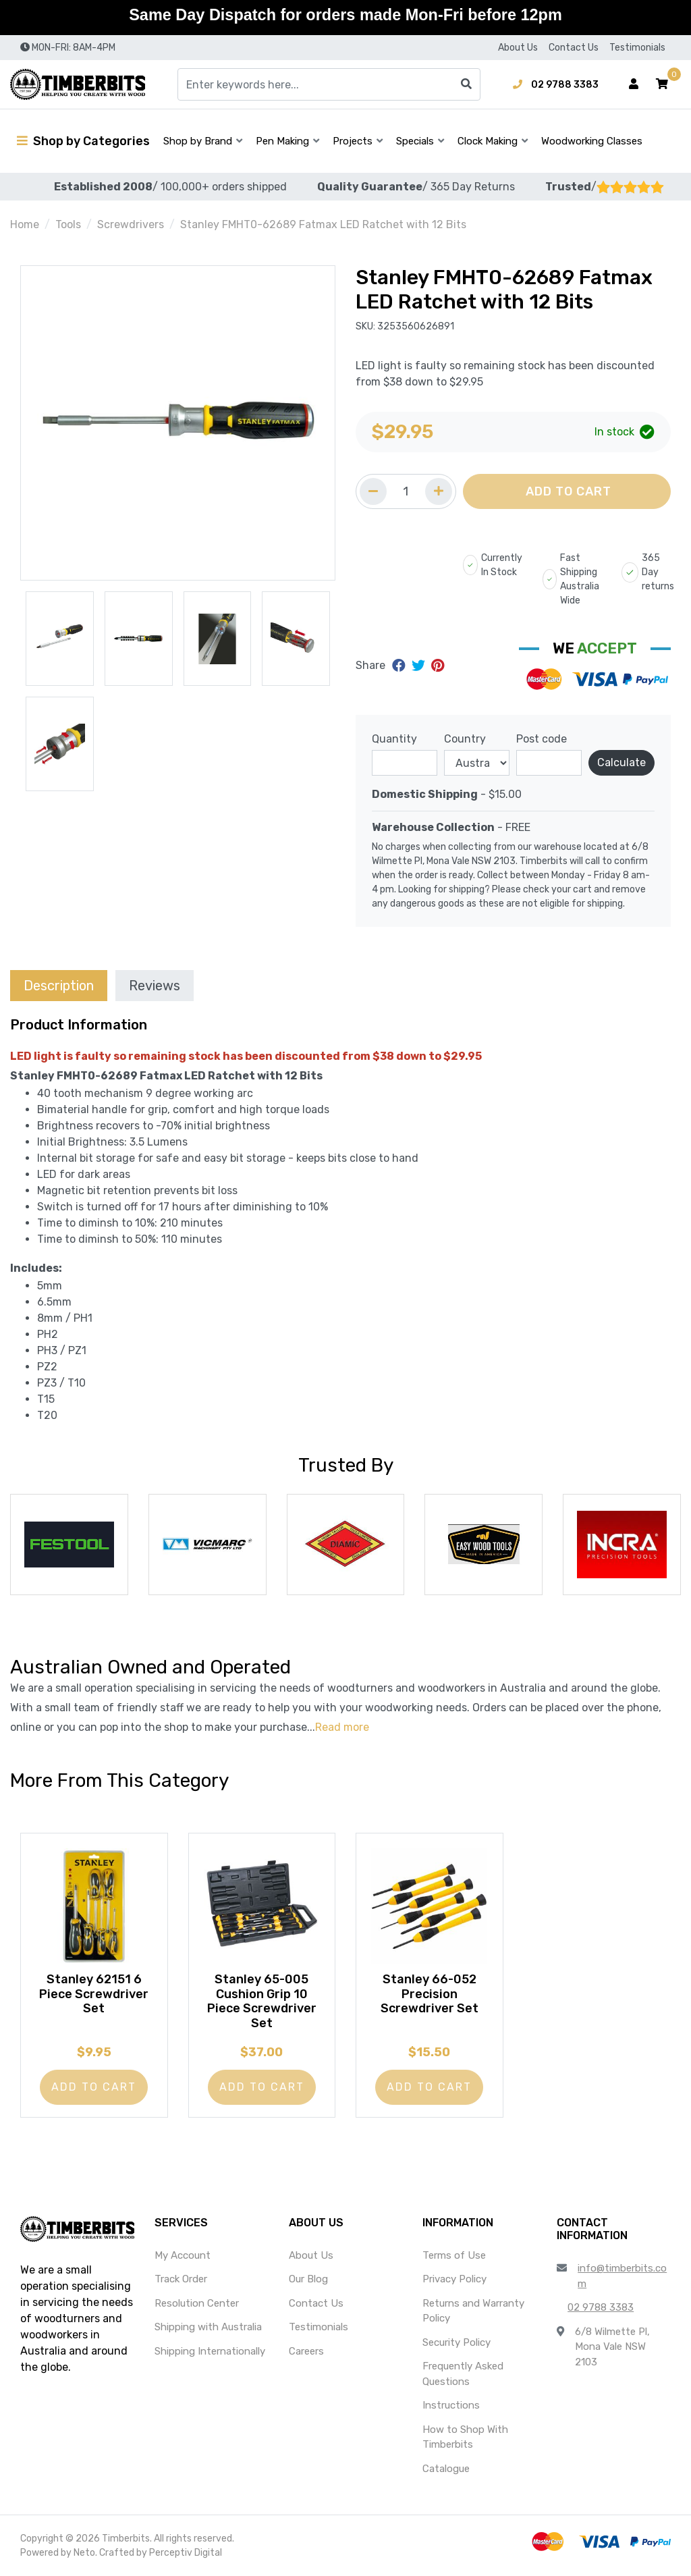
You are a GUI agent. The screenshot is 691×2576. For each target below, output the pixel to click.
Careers (306, 2351)
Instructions (451, 2405)
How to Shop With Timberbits (465, 2437)
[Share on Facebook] (400, 666)
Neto (84, 2552)
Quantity (394, 738)
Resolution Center (197, 2303)
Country (465, 738)
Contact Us (574, 47)
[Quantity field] (406, 491)
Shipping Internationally (210, 2351)
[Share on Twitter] (420, 666)
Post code (541, 738)
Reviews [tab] (154, 985)
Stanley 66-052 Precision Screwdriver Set (429, 1992)
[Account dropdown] (633, 84)
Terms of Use (454, 2255)
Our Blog (308, 2279)
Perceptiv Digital (185, 2552)
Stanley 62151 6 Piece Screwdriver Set (93, 1992)
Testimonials (637, 47)
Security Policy (456, 2342)
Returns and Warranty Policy (473, 2311)
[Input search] (328, 84)
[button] (662, 84)
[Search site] (466, 84)
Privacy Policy (454, 2279)
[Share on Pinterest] (437, 666)
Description (59, 985)
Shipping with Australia (208, 2327)
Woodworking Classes (591, 141)
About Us (518, 47)
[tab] (58, 985)
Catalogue (446, 2469)
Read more (342, 1727)
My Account (183, 2255)
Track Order (181, 2279)
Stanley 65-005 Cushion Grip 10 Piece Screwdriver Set (261, 1999)
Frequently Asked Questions (462, 2374)
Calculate (621, 762)
